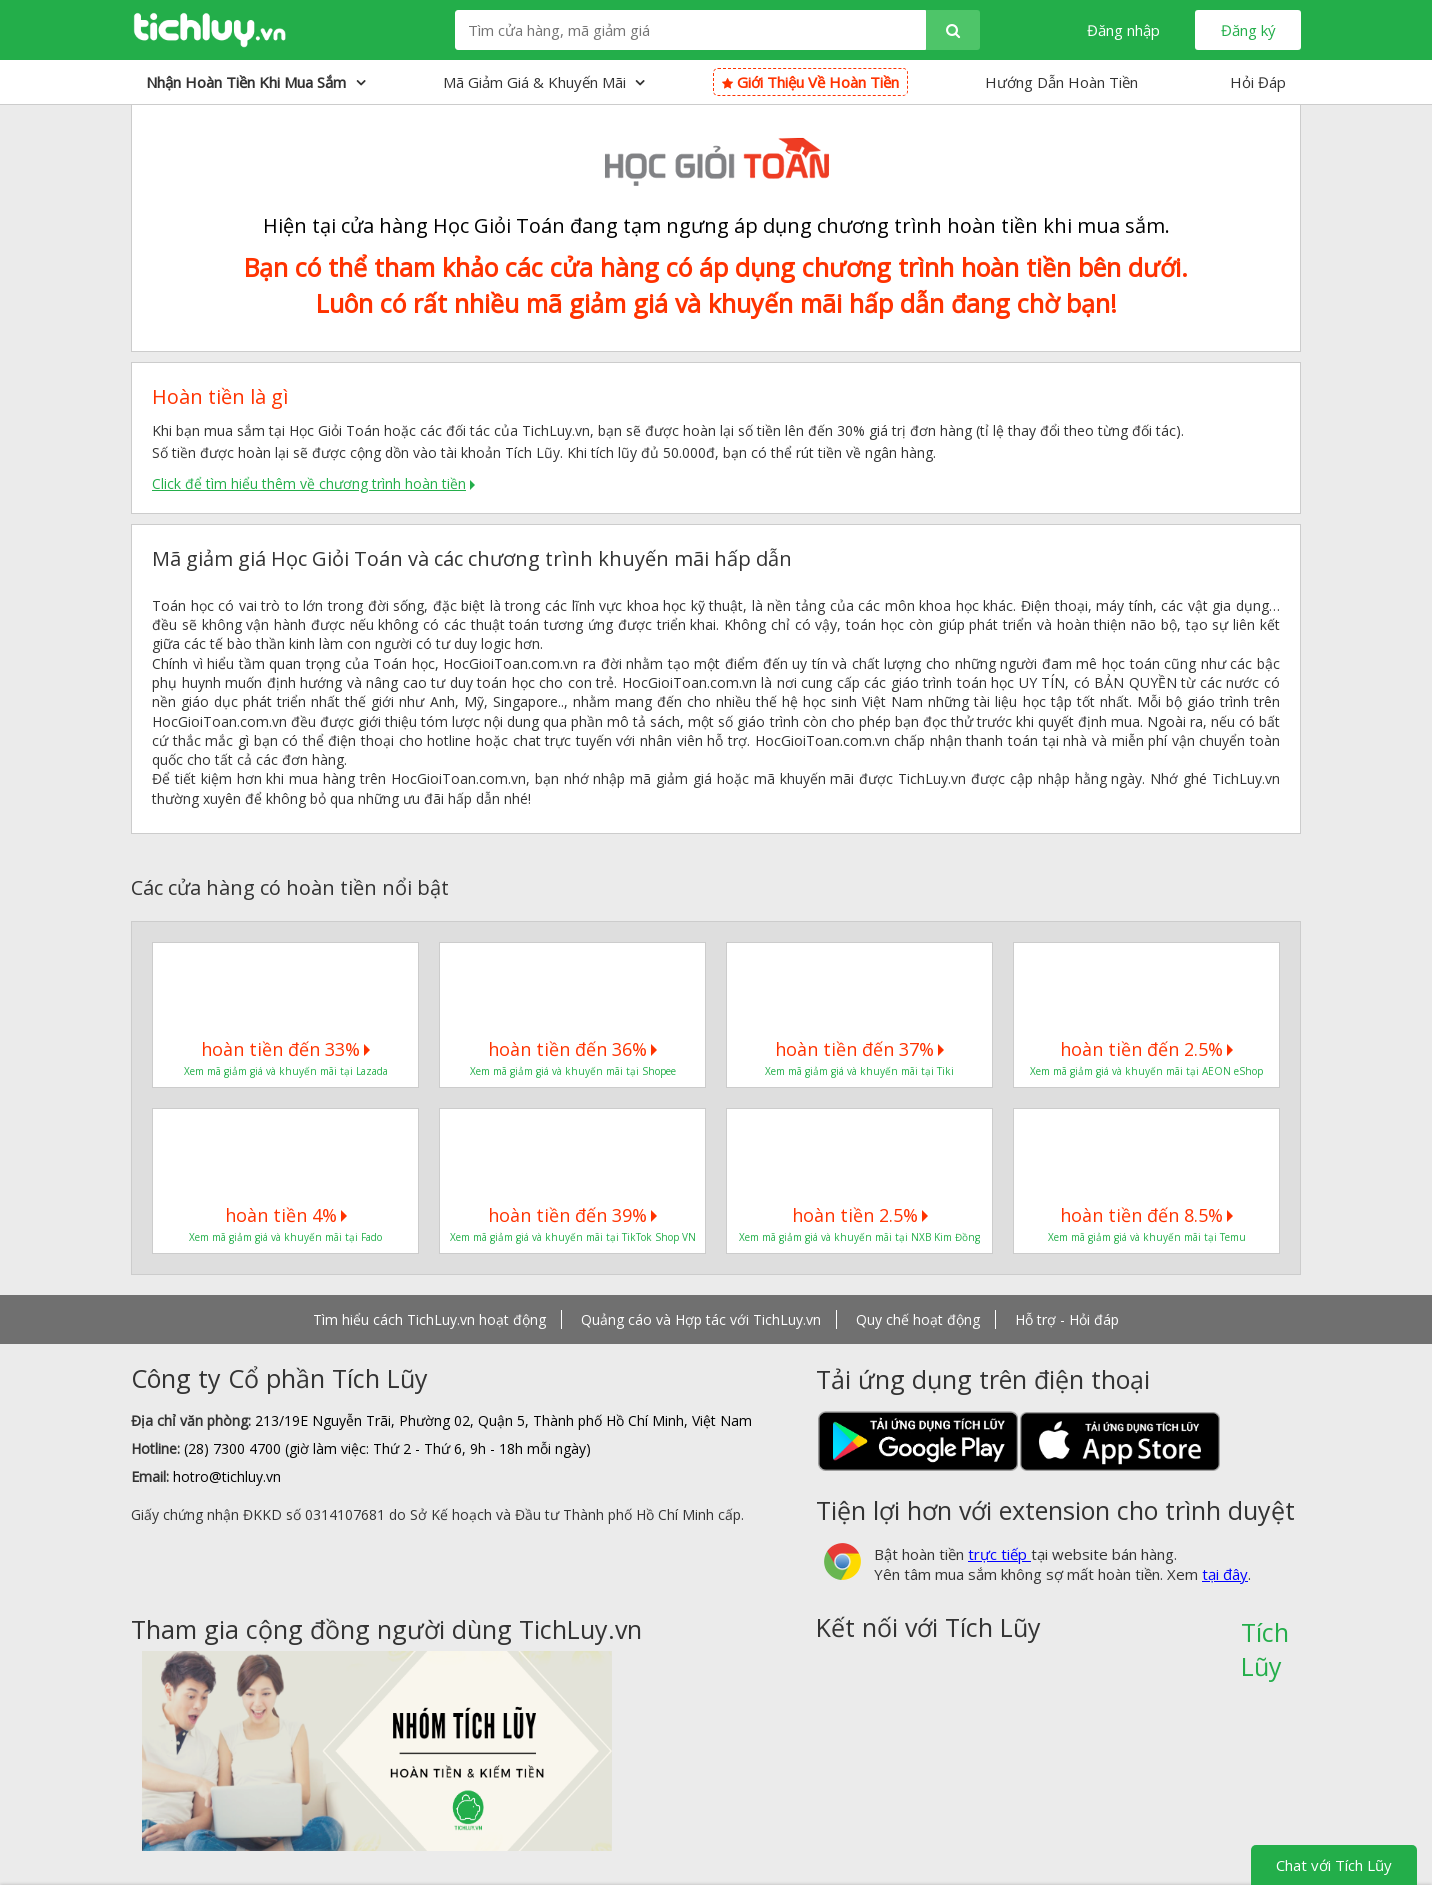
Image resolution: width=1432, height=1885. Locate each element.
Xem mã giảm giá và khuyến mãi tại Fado (285, 1237)
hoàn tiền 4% (286, 1215)
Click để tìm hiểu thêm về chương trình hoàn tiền (309, 483)
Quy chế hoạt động (918, 1319)
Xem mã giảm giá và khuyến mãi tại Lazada (286, 1071)
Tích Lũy (1265, 1639)
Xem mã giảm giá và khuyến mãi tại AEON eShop (1146, 1071)
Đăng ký (1248, 30)
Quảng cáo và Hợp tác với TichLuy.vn (701, 1319)
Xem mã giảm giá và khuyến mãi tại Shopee (573, 1071)
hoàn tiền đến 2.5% (1146, 1049)
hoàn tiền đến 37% (859, 1049)
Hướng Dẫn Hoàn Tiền (1061, 82)
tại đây (1225, 1574)
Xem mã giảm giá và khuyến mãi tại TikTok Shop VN (573, 1237)
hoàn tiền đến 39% (572, 1215)
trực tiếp (999, 1554)
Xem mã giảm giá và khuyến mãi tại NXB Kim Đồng (859, 1237)
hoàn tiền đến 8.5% (1146, 1215)
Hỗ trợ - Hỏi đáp (1067, 1319)
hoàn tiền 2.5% (860, 1215)
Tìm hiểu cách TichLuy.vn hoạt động (429, 1319)
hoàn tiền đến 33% (285, 1049)
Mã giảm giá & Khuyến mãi (544, 82)
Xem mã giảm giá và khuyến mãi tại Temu (1147, 1237)
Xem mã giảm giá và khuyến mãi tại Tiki (859, 1071)
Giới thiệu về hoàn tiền (810, 82)
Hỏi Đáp (1258, 82)
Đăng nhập (1123, 30)
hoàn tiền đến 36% (572, 1049)
